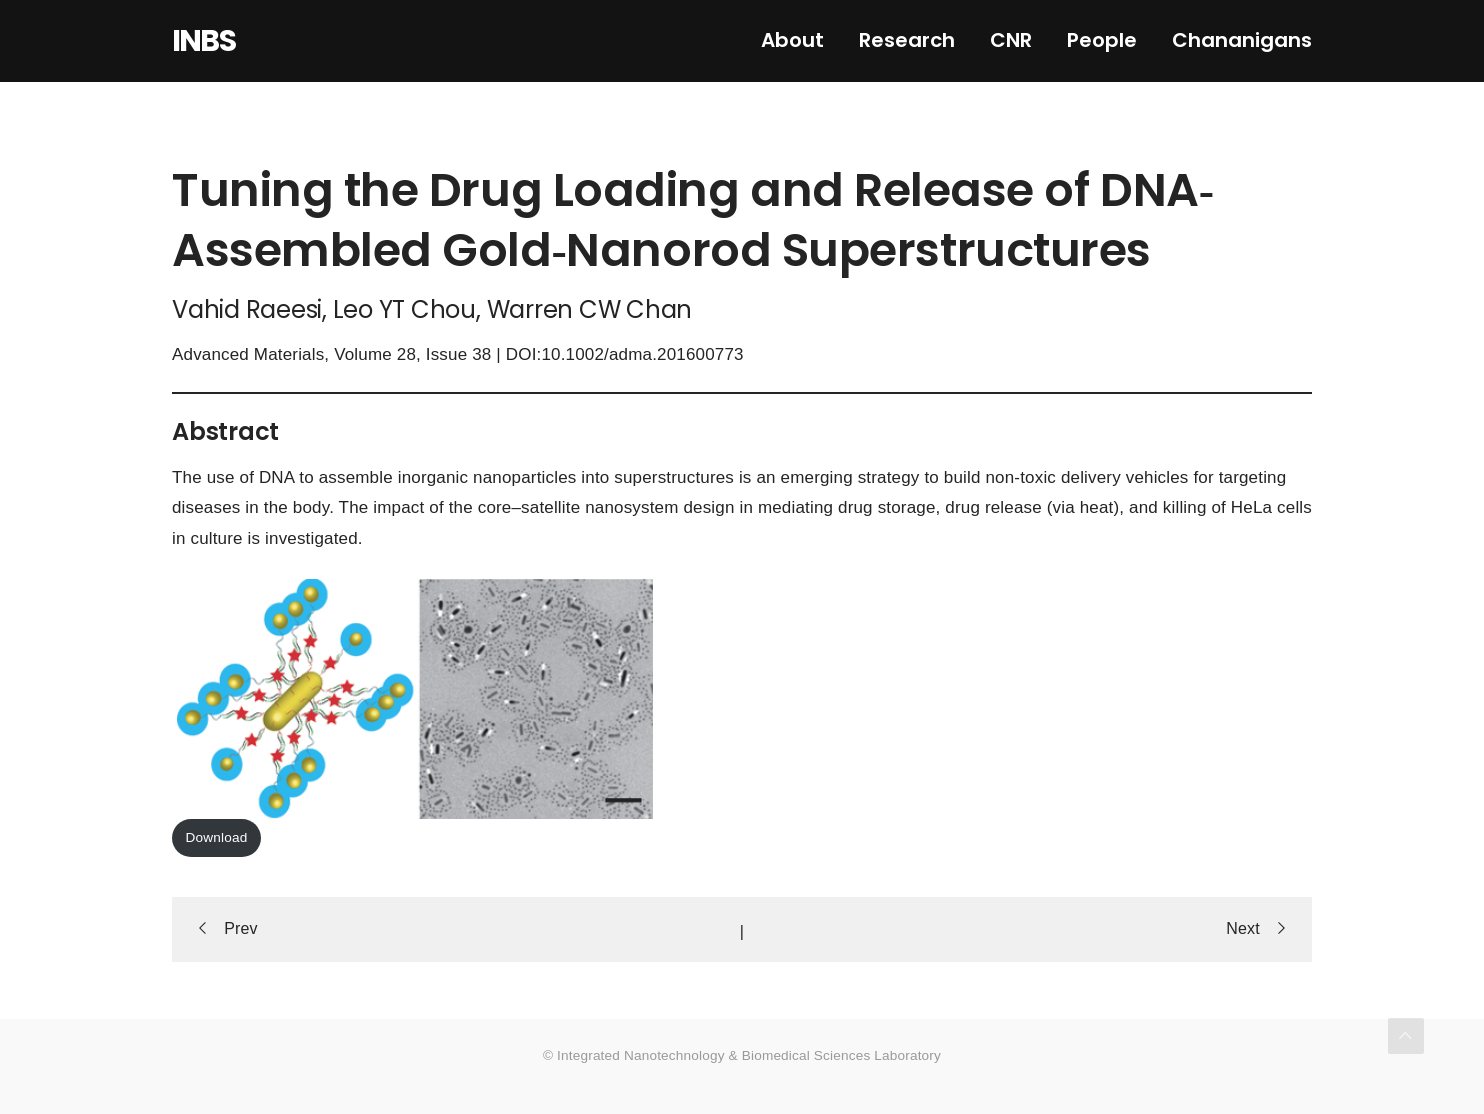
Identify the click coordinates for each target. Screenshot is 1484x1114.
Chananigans (1242, 40)
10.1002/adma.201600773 (642, 354)
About (792, 40)
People (1102, 40)
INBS (203, 41)
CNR (1011, 40)
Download (217, 837)
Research (907, 40)
